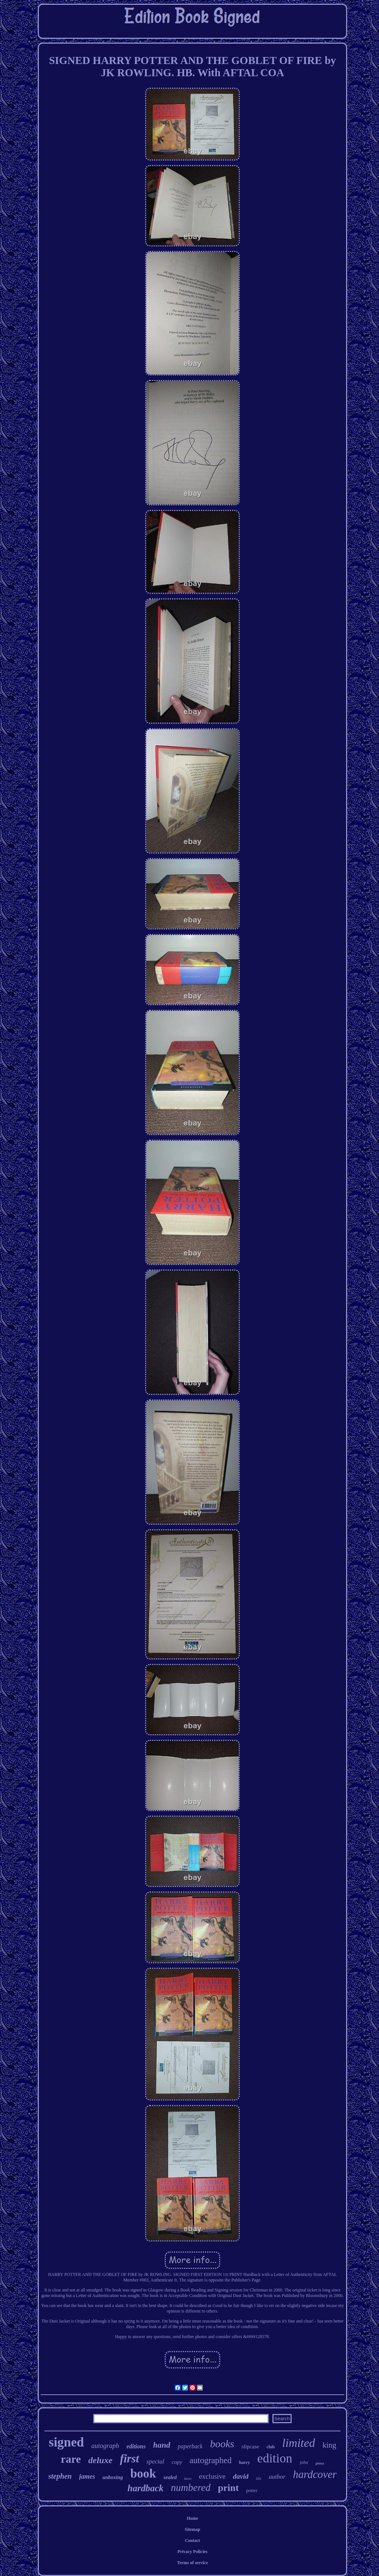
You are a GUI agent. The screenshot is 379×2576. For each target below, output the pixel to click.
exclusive (212, 2476)
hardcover (314, 2474)
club (270, 2446)
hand (161, 2444)
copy (177, 2462)
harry (244, 2462)
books (222, 2443)
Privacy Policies (193, 2551)
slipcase (250, 2446)
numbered (191, 2487)
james (87, 2476)
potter (251, 2490)
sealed (170, 2477)
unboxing (113, 2477)
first (129, 2458)
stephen (59, 2476)
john (304, 2462)
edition (274, 2458)
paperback (190, 2446)
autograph (105, 2445)
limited (298, 2442)
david (240, 2476)
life (258, 2478)
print (228, 2487)
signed (66, 2442)
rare (71, 2459)
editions (136, 2446)
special (155, 2461)
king (329, 2445)
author (277, 2476)
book (143, 2473)
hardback (146, 2488)
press (320, 2463)
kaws (187, 2478)
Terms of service (192, 2562)
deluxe (100, 2460)
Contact (192, 2540)
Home (192, 2518)
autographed (211, 2460)
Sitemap (192, 2529)
